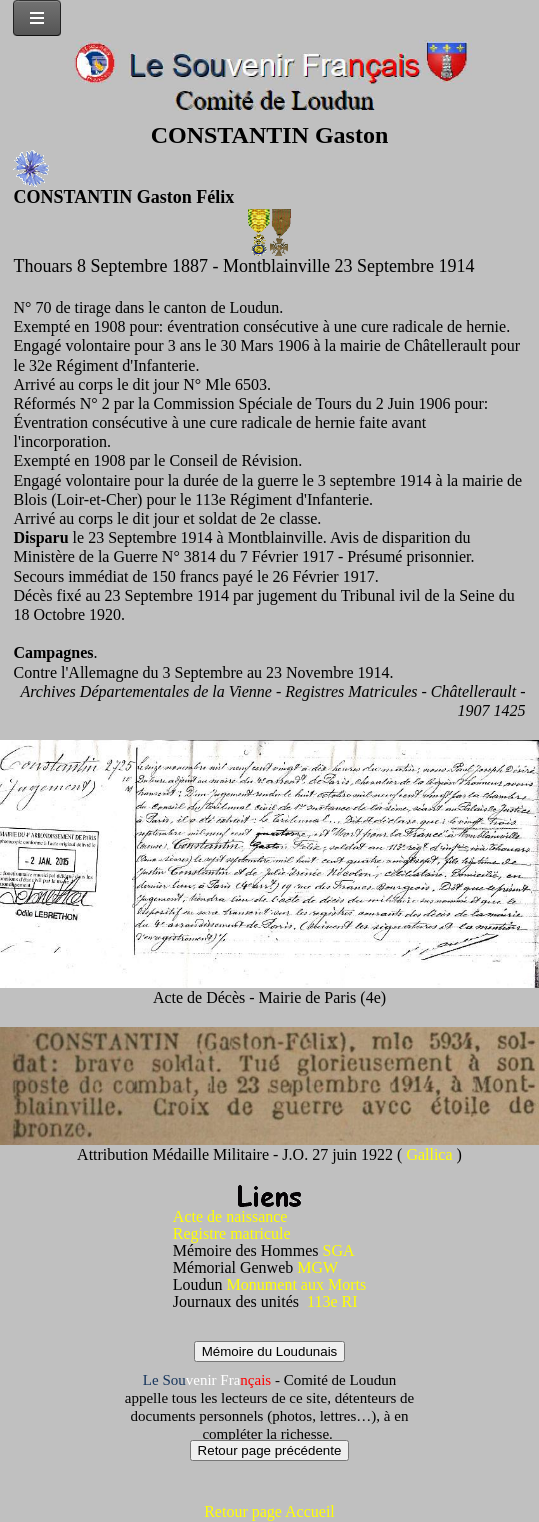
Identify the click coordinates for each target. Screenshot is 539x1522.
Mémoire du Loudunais (270, 1351)
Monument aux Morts (297, 1284)
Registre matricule (232, 1233)
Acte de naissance (230, 1216)
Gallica (431, 1154)
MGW (317, 1267)
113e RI (332, 1301)
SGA (339, 1250)
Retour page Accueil (269, 1511)
